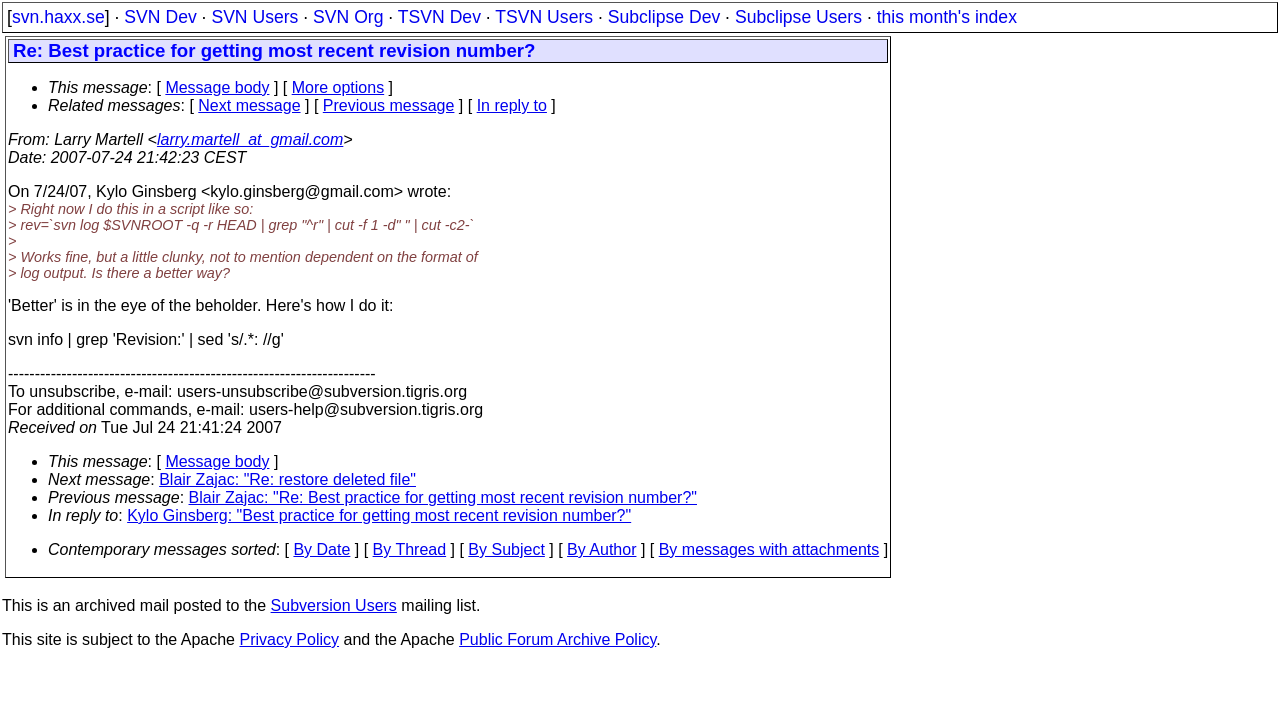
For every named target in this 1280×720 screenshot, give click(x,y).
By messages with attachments (769, 549)
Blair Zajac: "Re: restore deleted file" (287, 479)
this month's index (947, 17)
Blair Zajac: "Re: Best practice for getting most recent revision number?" (443, 497)
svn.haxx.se (58, 17)
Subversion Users (334, 605)
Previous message (389, 105)
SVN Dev (160, 17)
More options (338, 87)
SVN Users (254, 17)
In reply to (512, 105)
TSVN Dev (439, 17)
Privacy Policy (289, 639)
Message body (217, 87)
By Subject (506, 549)
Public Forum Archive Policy (557, 639)
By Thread (410, 549)
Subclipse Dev (664, 17)
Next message (249, 105)
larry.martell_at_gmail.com (250, 139)
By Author (601, 549)
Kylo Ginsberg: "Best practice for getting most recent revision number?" (379, 515)
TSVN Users (544, 17)
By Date (321, 549)
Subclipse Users (798, 17)
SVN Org (348, 17)
